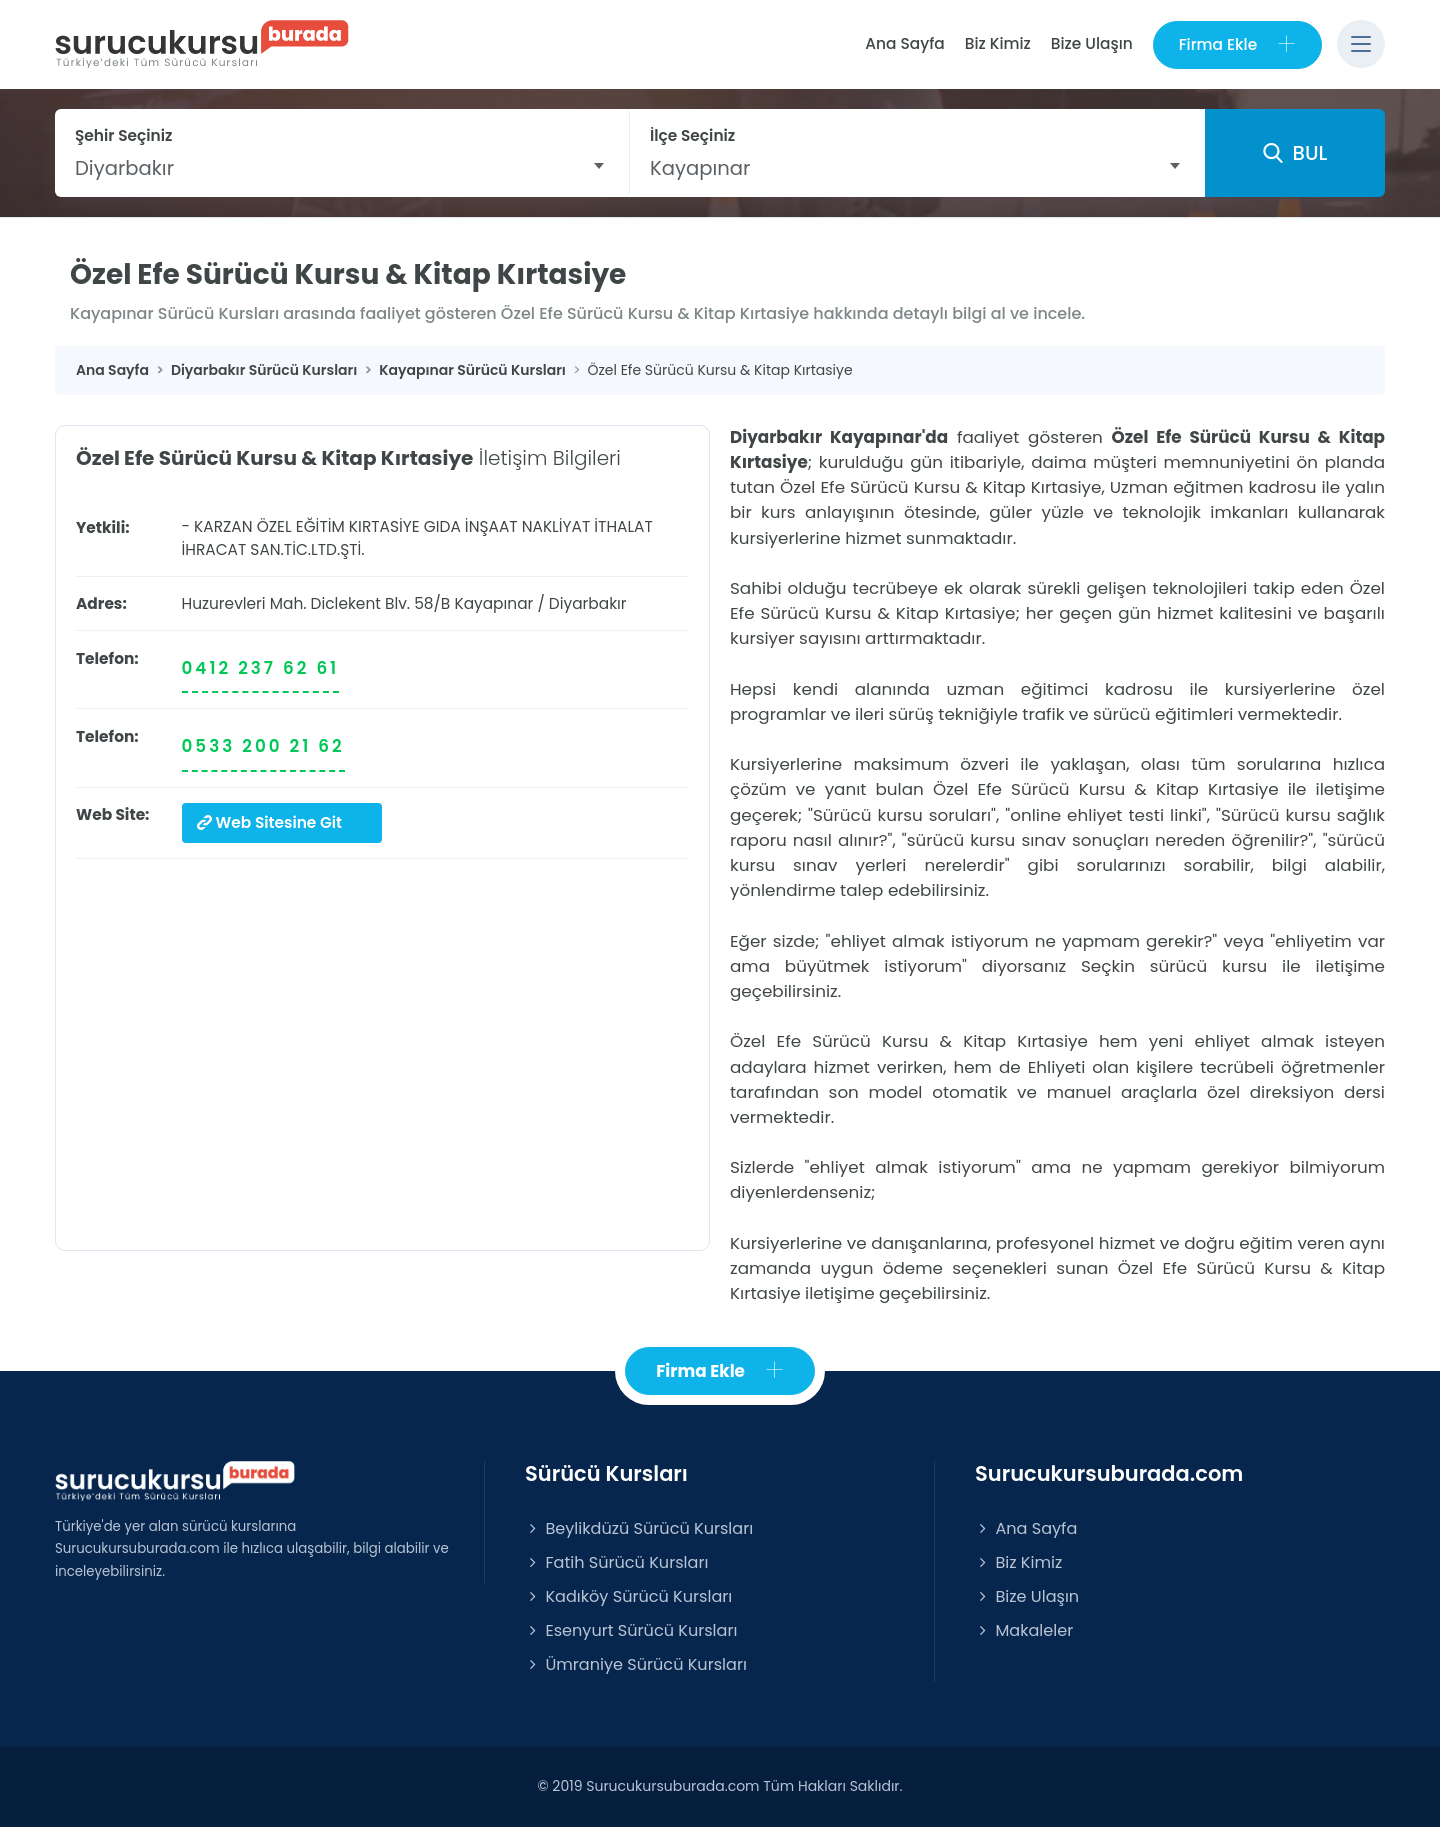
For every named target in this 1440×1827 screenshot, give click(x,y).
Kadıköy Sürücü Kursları (628, 1596)
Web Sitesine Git (270, 822)
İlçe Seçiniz (692, 135)
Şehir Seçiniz (124, 135)
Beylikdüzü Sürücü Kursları (639, 1528)
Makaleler (1024, 1630)
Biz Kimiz (998, 43)
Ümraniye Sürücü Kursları (636, 1664)
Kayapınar (493, 603)
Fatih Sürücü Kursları (616, 1562)
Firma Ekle (1237, 44)
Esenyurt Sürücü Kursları (631, 1630)
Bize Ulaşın (1092, 43)
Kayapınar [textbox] (700, 168)
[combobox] (342, 168)
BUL (1295, 153)
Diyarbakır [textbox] (124, 168)
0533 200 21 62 (263, 746)
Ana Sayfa (904, 43)
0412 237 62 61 (261, 668)
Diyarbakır (588, 603)
